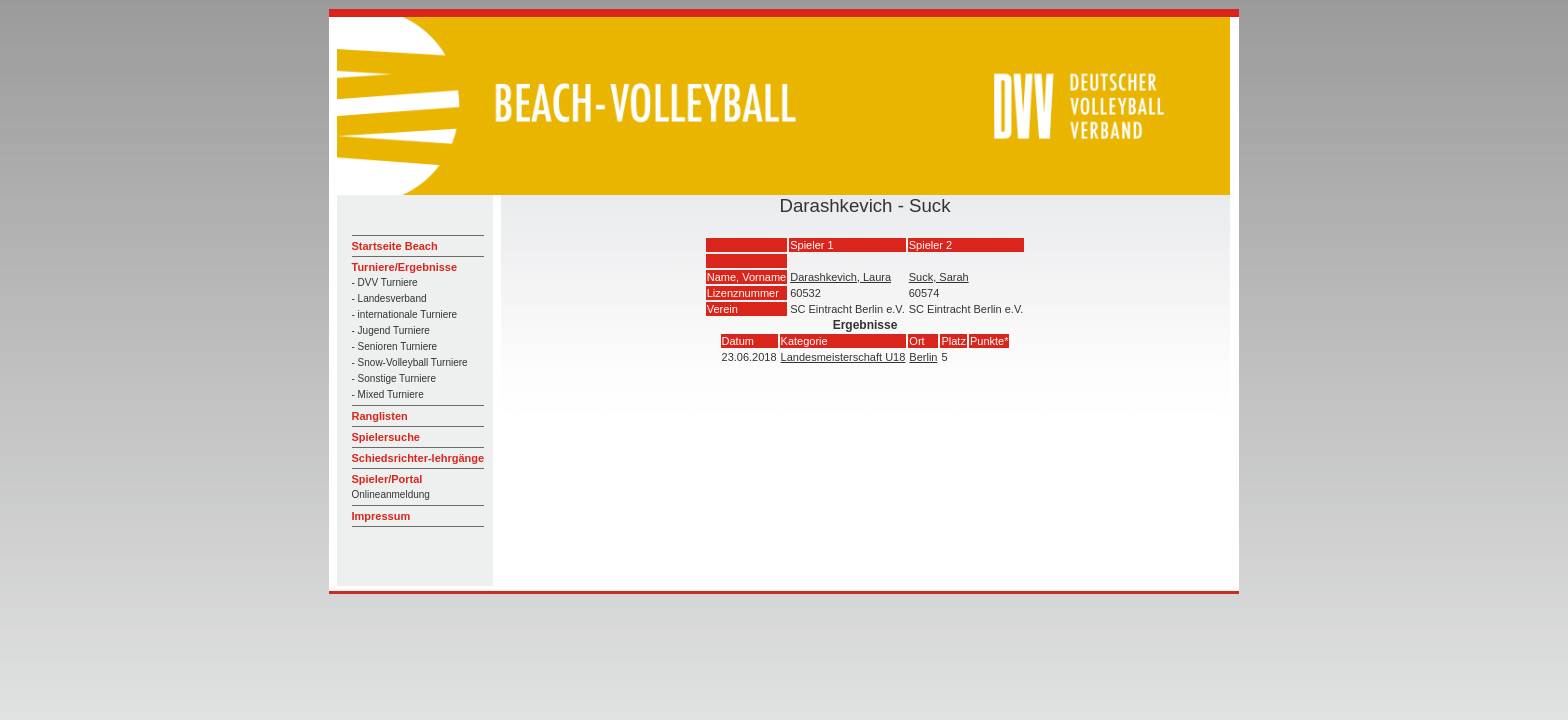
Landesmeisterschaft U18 (843, 357)
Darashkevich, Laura (840, 277)
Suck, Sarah (939, 277)
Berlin (923, 357)
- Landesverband (389, 298)
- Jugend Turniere (391, 330)
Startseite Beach (395, 246)
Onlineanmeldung (391, 494)
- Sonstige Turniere (394, 378)
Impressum (381, 516)
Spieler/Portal (387, 479)
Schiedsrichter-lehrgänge (418, 458)
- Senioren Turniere (395, 346)
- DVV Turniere (385, 282)
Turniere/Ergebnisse (405, 267)
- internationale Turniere (405, 314)
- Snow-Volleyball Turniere (410, 362)
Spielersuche (386, 437)
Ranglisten (380, 416)
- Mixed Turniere (388, 394)
